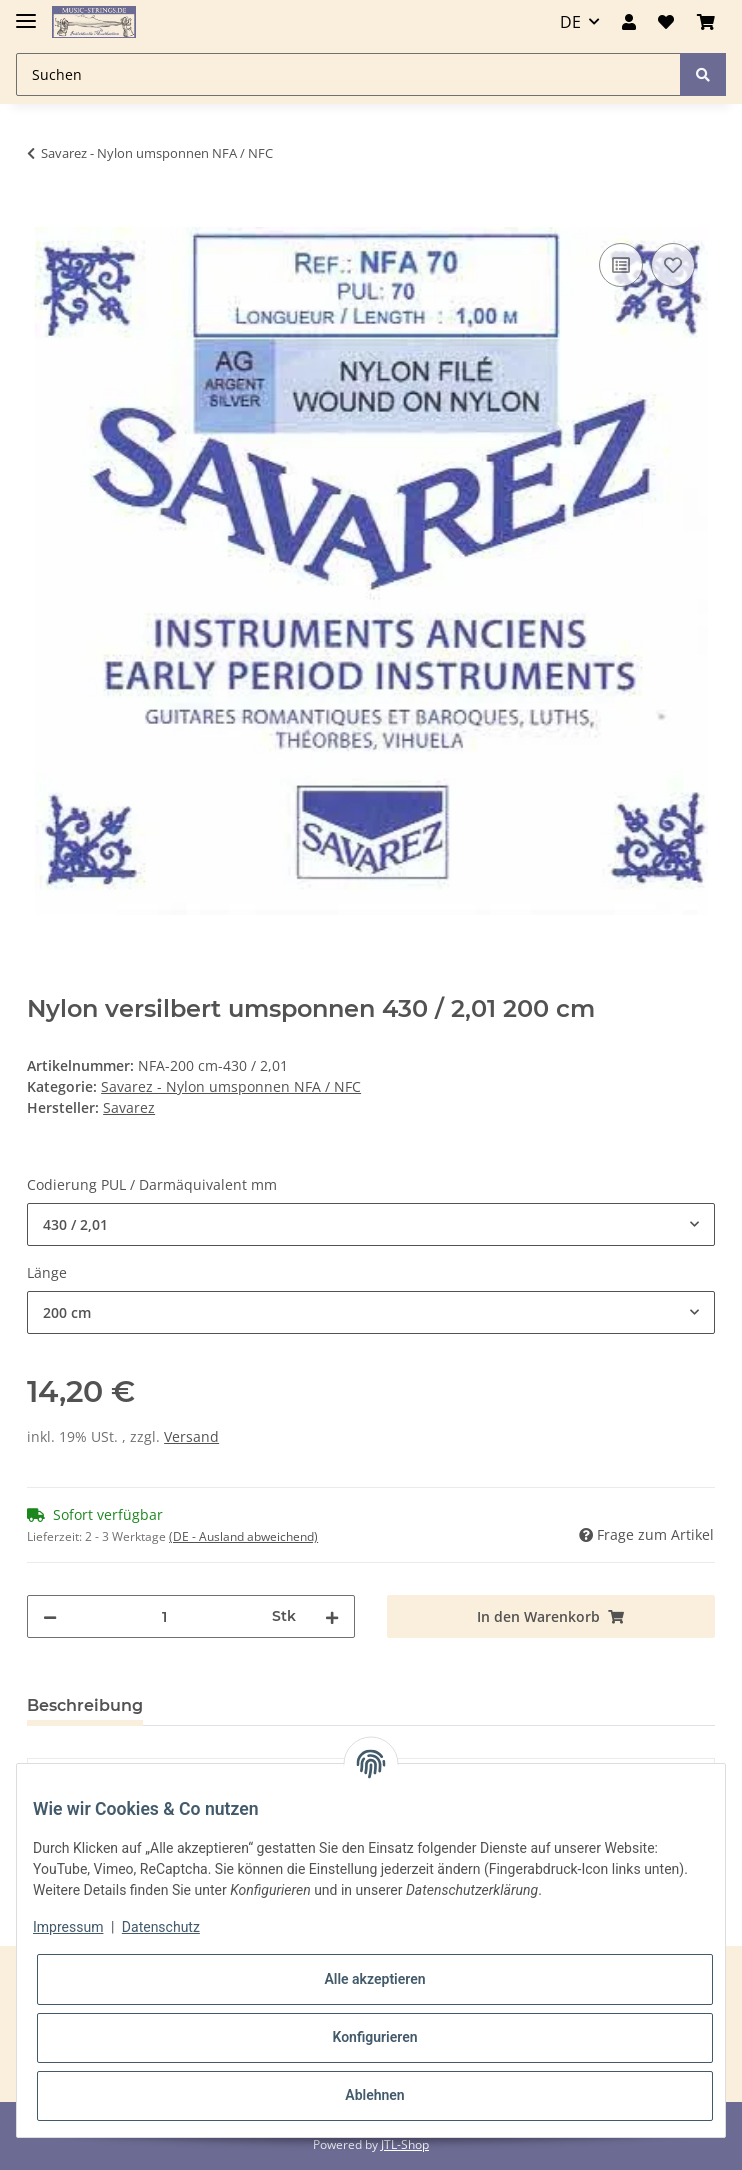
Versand (191, 1436)
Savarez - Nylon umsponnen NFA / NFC (231, 1086)
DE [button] (570, 22)
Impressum (68, 1927)
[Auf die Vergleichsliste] (621, 265)
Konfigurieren (374, 2037)
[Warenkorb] (706, 22)
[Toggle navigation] (26, 12)
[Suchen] (348, 74)
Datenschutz (161, 1927)
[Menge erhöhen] (332, 1616)
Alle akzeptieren (374, 1979)
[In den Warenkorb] (43, 216)
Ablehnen (374, 2095)
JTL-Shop (405, 2144)
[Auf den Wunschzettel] (673, 265)
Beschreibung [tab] (85, 1705)
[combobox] (371, 1224)
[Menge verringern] (50, 1616)
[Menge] (164, 1616)
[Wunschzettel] (666, 22)
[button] (629, 22)
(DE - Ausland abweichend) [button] (243, 1536)
